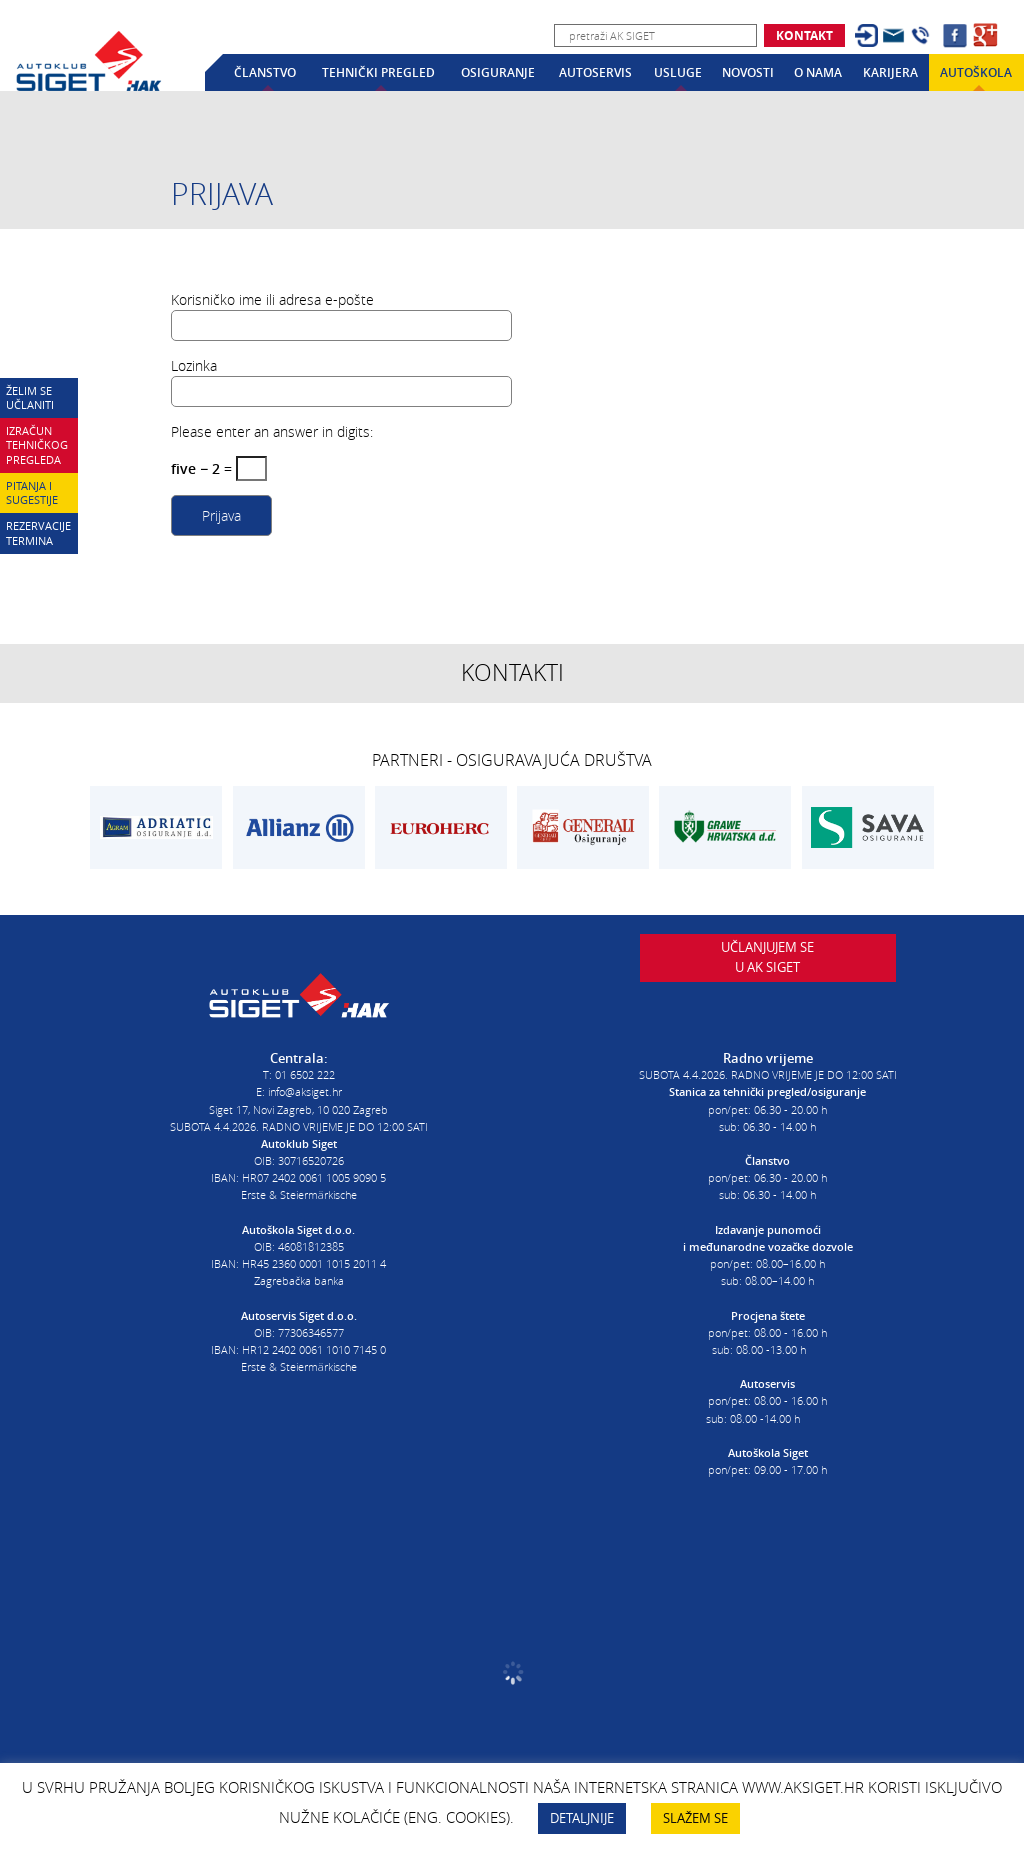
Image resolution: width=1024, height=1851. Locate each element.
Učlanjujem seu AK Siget (767, 986)
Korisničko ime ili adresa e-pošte (272, 299)
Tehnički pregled (378, 72)
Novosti (748, 72)
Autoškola (976, 72)
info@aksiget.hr (305, 1078)
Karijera (890, 72)
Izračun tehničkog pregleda (37, 445)
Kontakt (804, 35)
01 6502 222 (305, 1061)
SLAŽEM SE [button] (695, 1818)
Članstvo (265, 72)
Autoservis (595, 72)
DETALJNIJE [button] (582, 1818)
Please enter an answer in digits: (272, 431)
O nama (818, 72)
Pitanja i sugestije (32, 493)
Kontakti (512, 672)
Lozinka (194, 365)
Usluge (678, 72)
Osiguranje (498, 72)
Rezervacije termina (38, 533)
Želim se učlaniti (30, 398)
